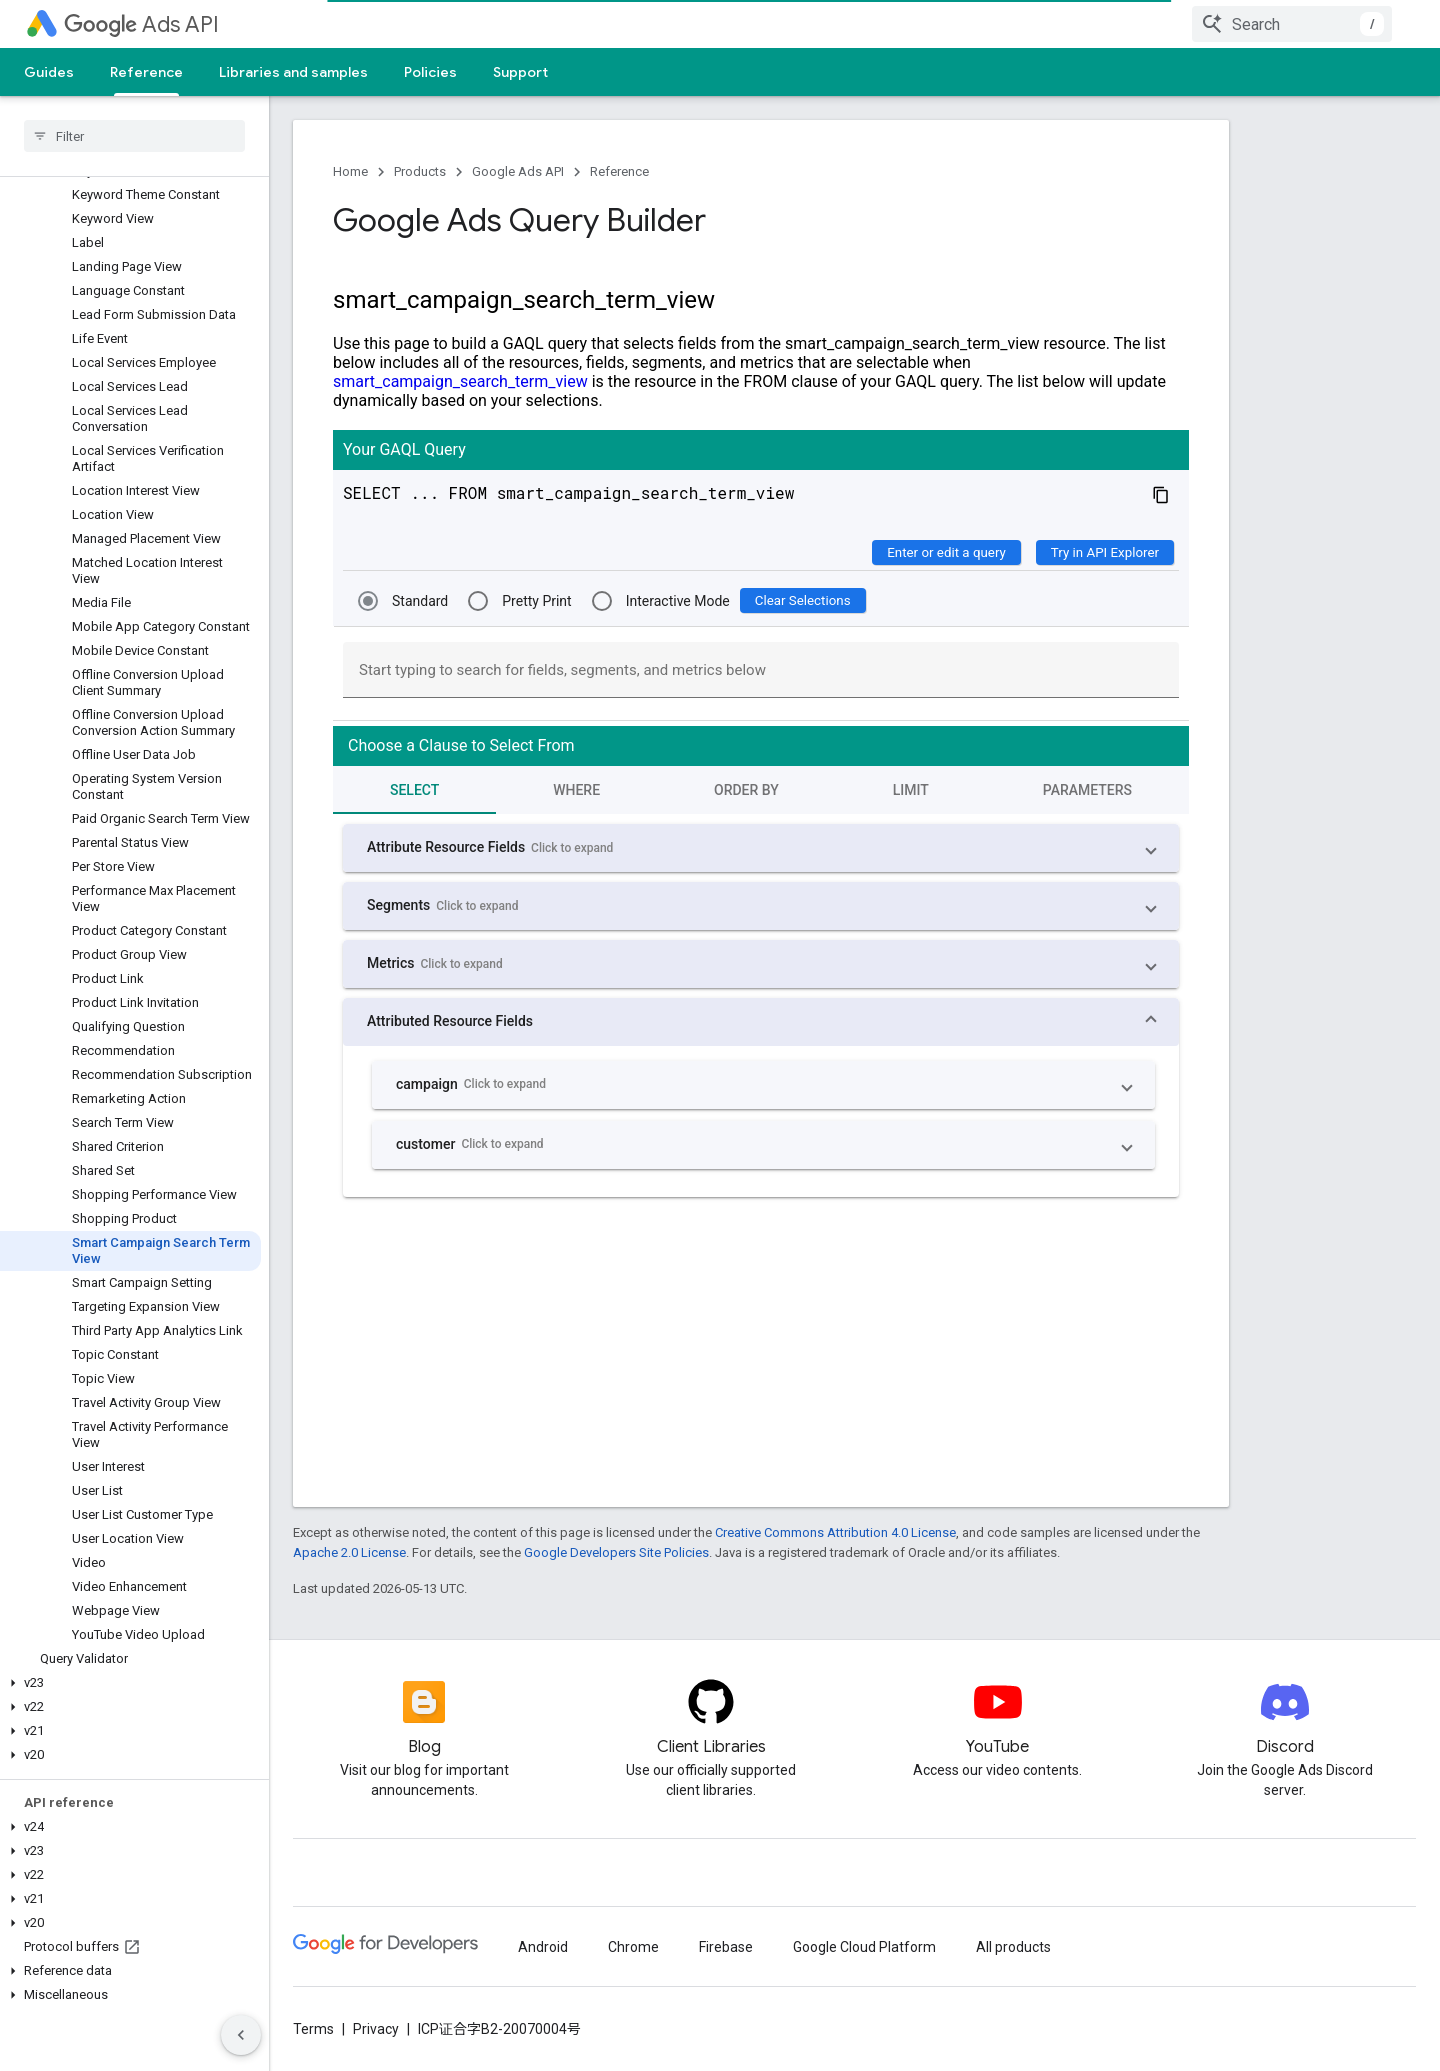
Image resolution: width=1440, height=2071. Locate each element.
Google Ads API (518, 171)
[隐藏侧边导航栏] (241, 2035)
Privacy (376, 2029)
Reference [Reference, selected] (146, 72)
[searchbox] (134, 136)
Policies (430, 72)
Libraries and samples (293, 72)
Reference (619, 171)
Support (520, 72)
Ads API (141, 24)
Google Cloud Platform (864, 1947)
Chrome (633, 1947)
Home (350, 171)
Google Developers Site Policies (616, 1552)
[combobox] (1292, 24)
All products (1013, 1947)
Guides (49, 72)
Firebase (726, 1947)
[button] (130, 1683)
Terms (313, 2029)
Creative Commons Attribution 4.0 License (835, 1532)
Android (543, 1947)
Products (420, 171)
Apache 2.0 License (349, 1552)
